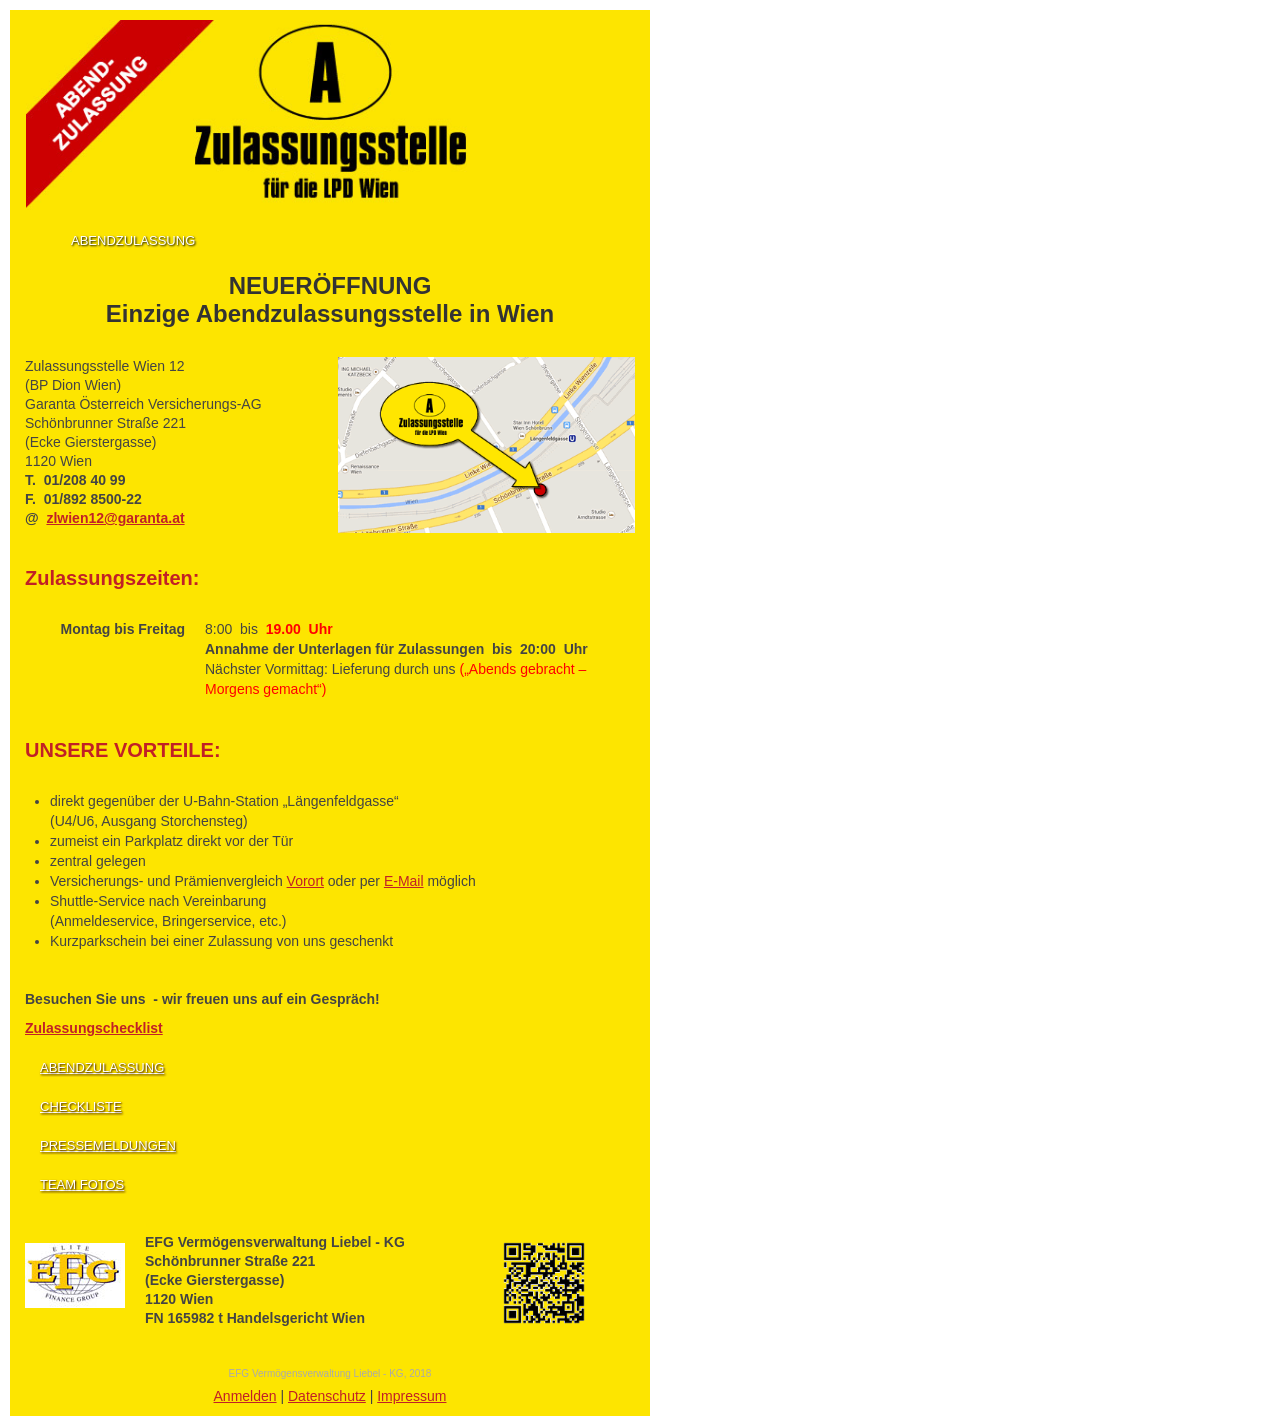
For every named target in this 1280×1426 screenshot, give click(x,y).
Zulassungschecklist (94, 1028)
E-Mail (404, 881)
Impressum (411, 1396)
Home (38, 238)
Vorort (305, 881)
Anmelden (245, 1396)
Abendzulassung (133, 240)
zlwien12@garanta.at (115, 518)
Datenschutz (327, 1396)
